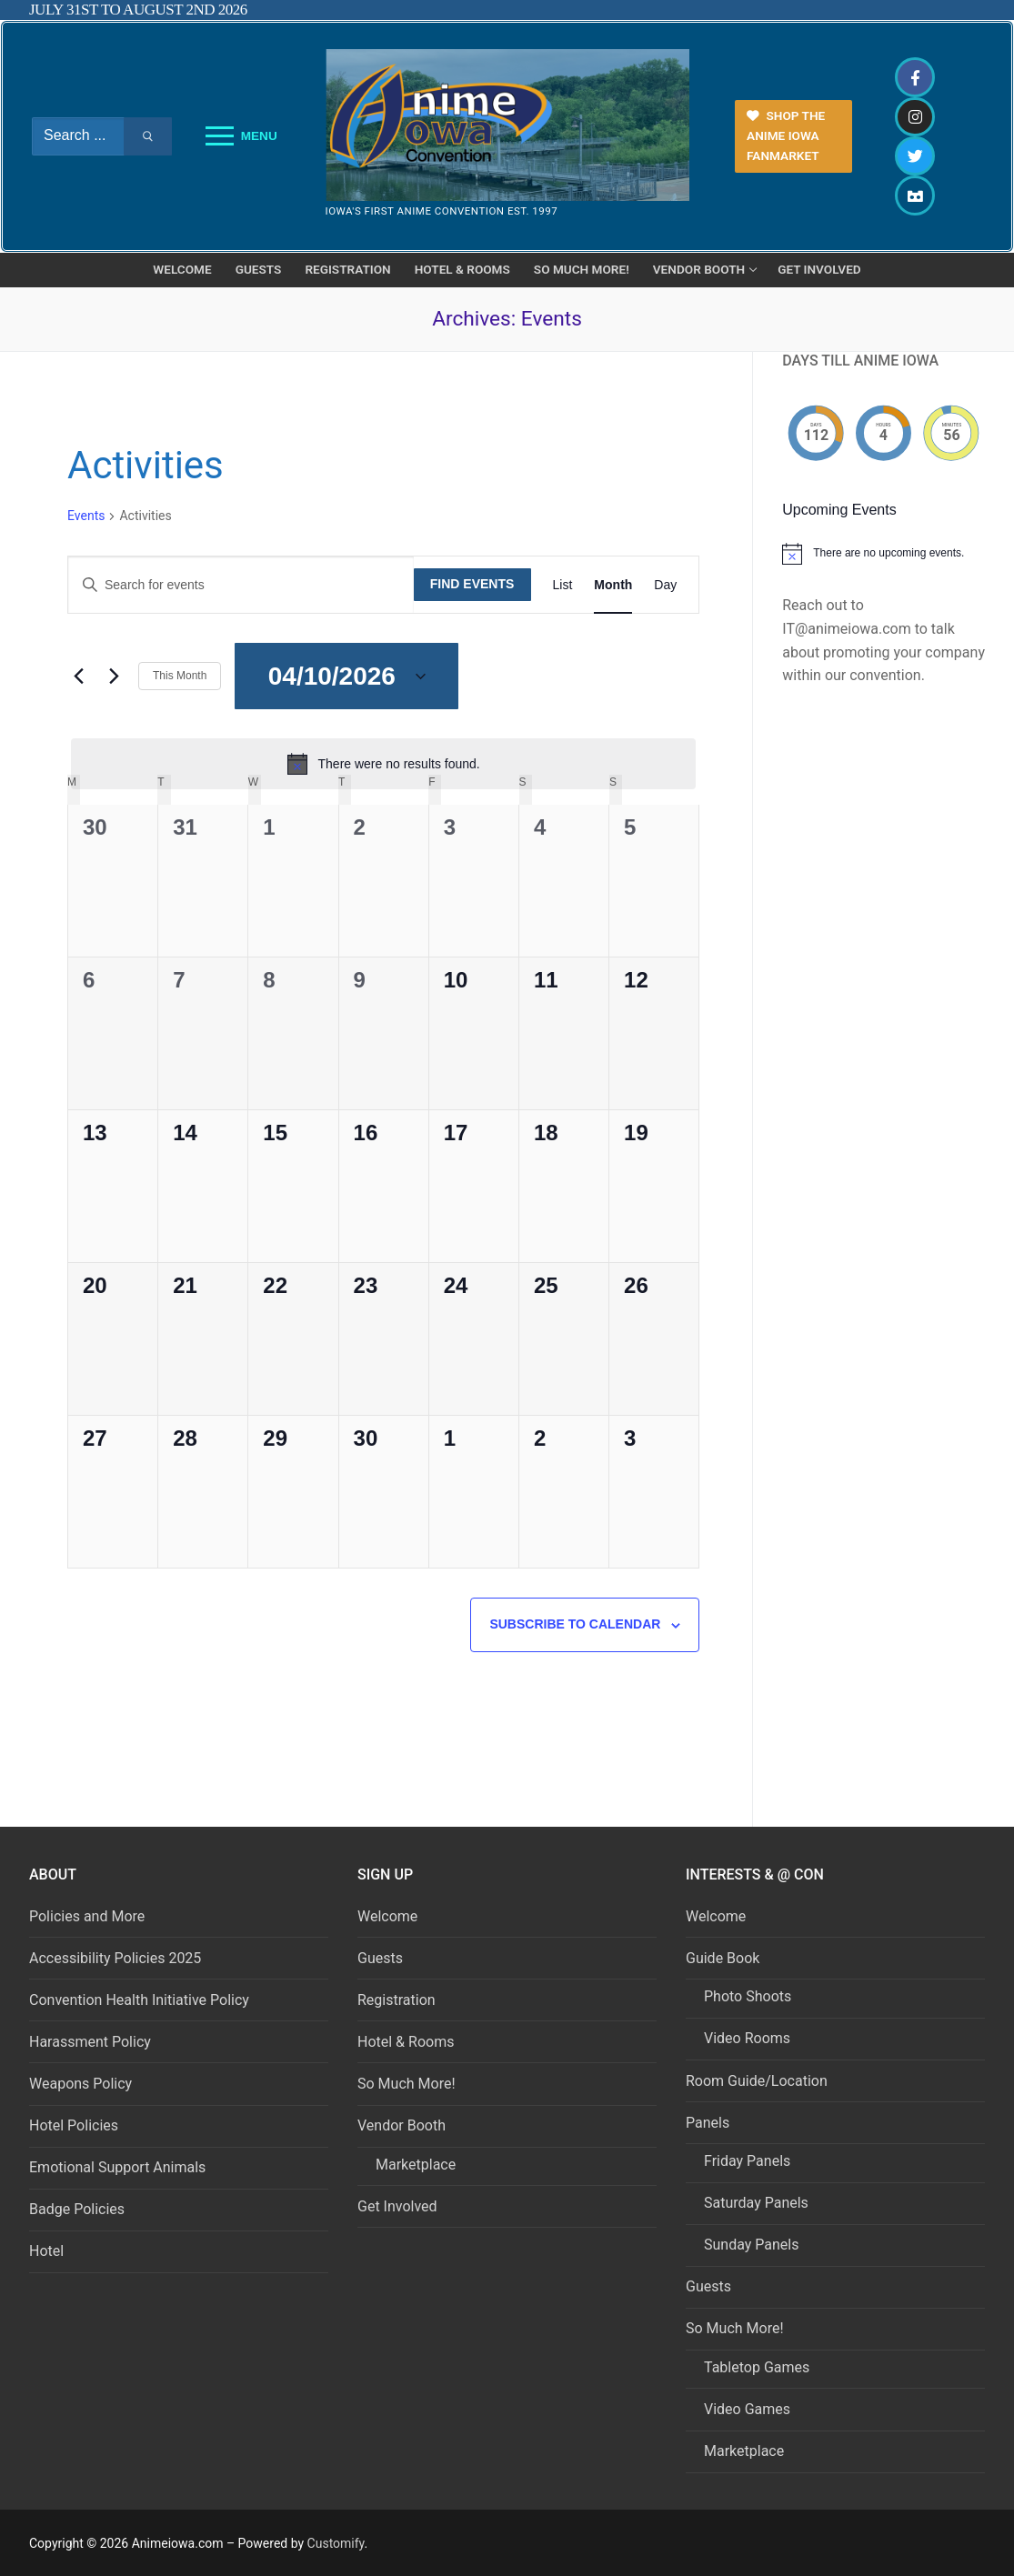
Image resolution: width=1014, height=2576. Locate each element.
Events (86, 515)
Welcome (387, 1916)
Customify (336, 2543)
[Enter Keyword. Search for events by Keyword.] (241, 585)
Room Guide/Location (757, 2081)
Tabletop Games (756, 2367)
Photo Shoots (747, 1996)
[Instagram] (914, 116)
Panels (709, 2122)
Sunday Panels (751, 2244)
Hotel (46, 2251)
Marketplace (416, 2164)
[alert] (383, 763)
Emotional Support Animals (117, 2167)
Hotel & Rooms (405, 2041)
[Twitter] (914, 155)
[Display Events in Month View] (613, 585)
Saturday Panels (756, 2202)
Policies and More (87, 1916)
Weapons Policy (80, 2083)
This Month (179, 675)
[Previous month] (78, 676)
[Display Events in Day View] (665, 585)
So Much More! (406, 2083)
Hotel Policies (73, 2125)
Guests (380, 1958)
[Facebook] (914, 76)
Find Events (472, 583)
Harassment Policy (90, 2041)
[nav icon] (241, 136)
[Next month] (114, 676)
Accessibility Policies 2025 (115, 1958)
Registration (396, 2000)
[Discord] (914, 195)
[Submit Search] (148, 136)
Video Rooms (747, 2038)
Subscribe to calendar (574, 1624)
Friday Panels (747, 2161)
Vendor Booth (403, 2125)
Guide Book (724, 1958)
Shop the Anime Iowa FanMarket (786, 135)
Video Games (747, 2409)
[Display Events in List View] (563, 585)
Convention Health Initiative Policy (139, 2000)
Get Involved (397, 2206)
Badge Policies (77, 2209)
